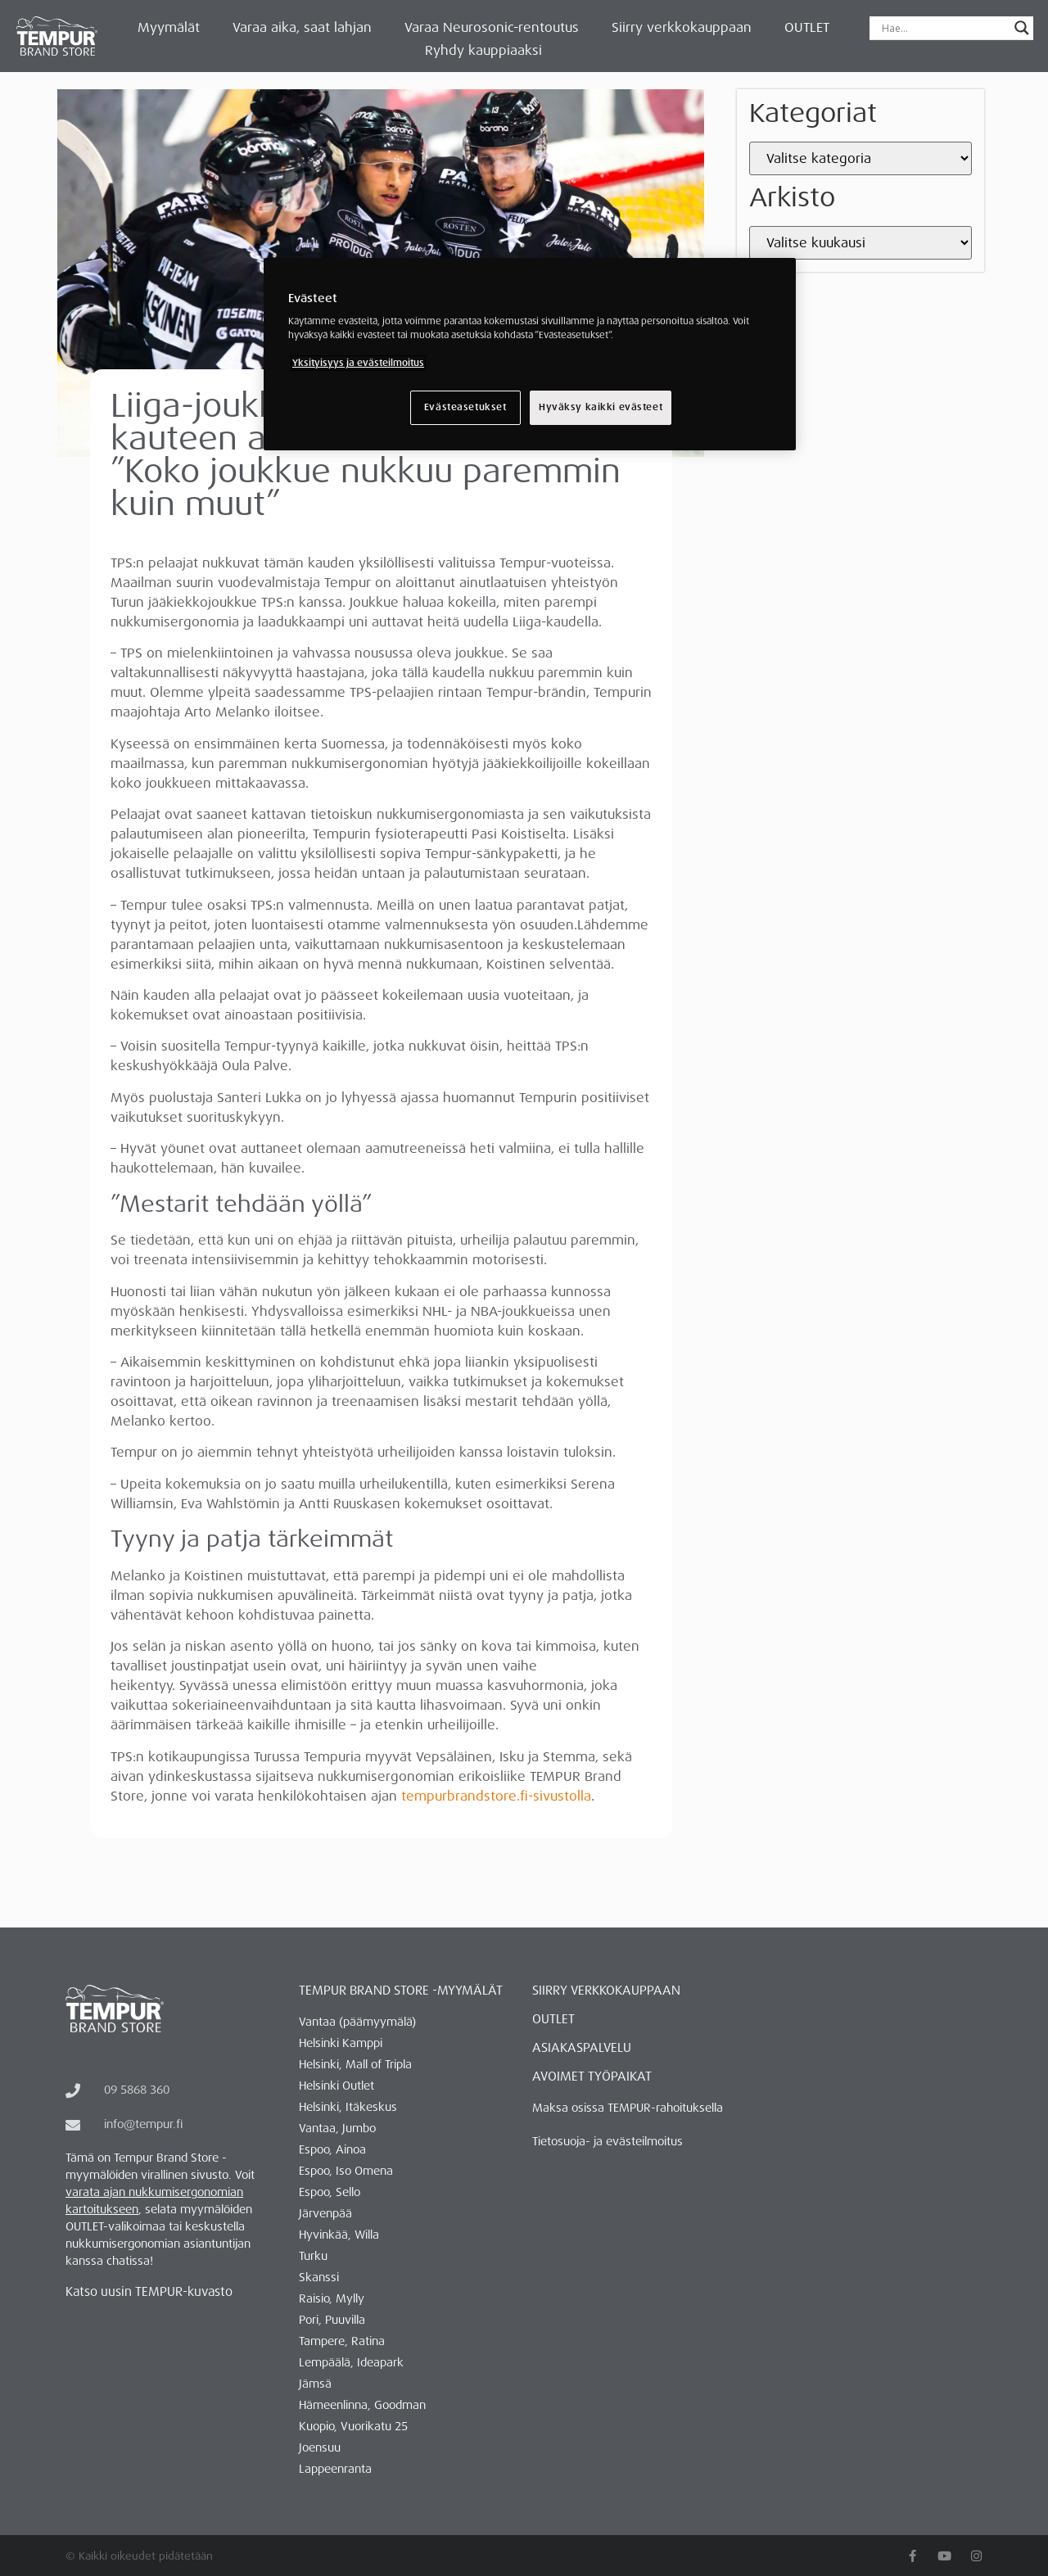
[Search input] (944, 27)
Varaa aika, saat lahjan (302, 27)
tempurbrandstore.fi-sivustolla (496, 1796)
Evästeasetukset (465, 407)
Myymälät (169, 27)
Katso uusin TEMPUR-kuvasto (149, 2292)
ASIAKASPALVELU (581, 2048)
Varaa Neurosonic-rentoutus (491, 27)
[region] (530, 354)
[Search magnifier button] (1021, 27)
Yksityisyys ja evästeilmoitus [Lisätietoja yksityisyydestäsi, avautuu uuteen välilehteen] (358, 363)
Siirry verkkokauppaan (682, 27)
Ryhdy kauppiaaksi (483, 50)
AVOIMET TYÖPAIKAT (592, 2076)
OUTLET (806, 27)
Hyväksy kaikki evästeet (600, 407)
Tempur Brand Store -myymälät (401, 1990)
